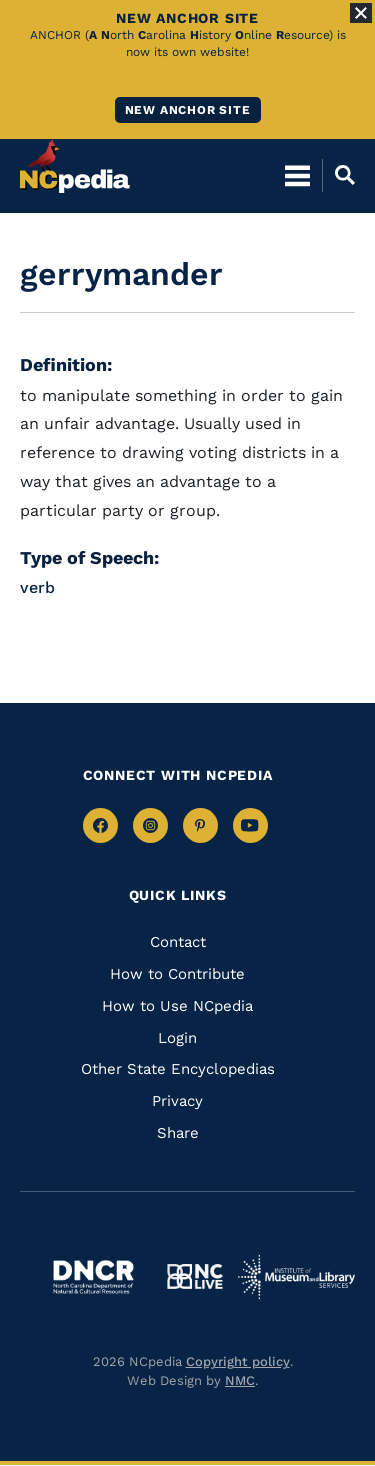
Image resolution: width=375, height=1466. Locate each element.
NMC (240, 1380)
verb (37, 587)
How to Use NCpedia (177, 1006)
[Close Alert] (361, 13)
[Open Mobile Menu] (297, 175)
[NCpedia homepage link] (75, 166)
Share (178, 1133)
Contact (178, 942)
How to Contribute (177, 974)
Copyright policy (238, 1361)
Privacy (177, 1101)
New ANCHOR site (188, 110)
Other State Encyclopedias (178, 1069)
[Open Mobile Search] (338, 175)
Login (177, 1038)
